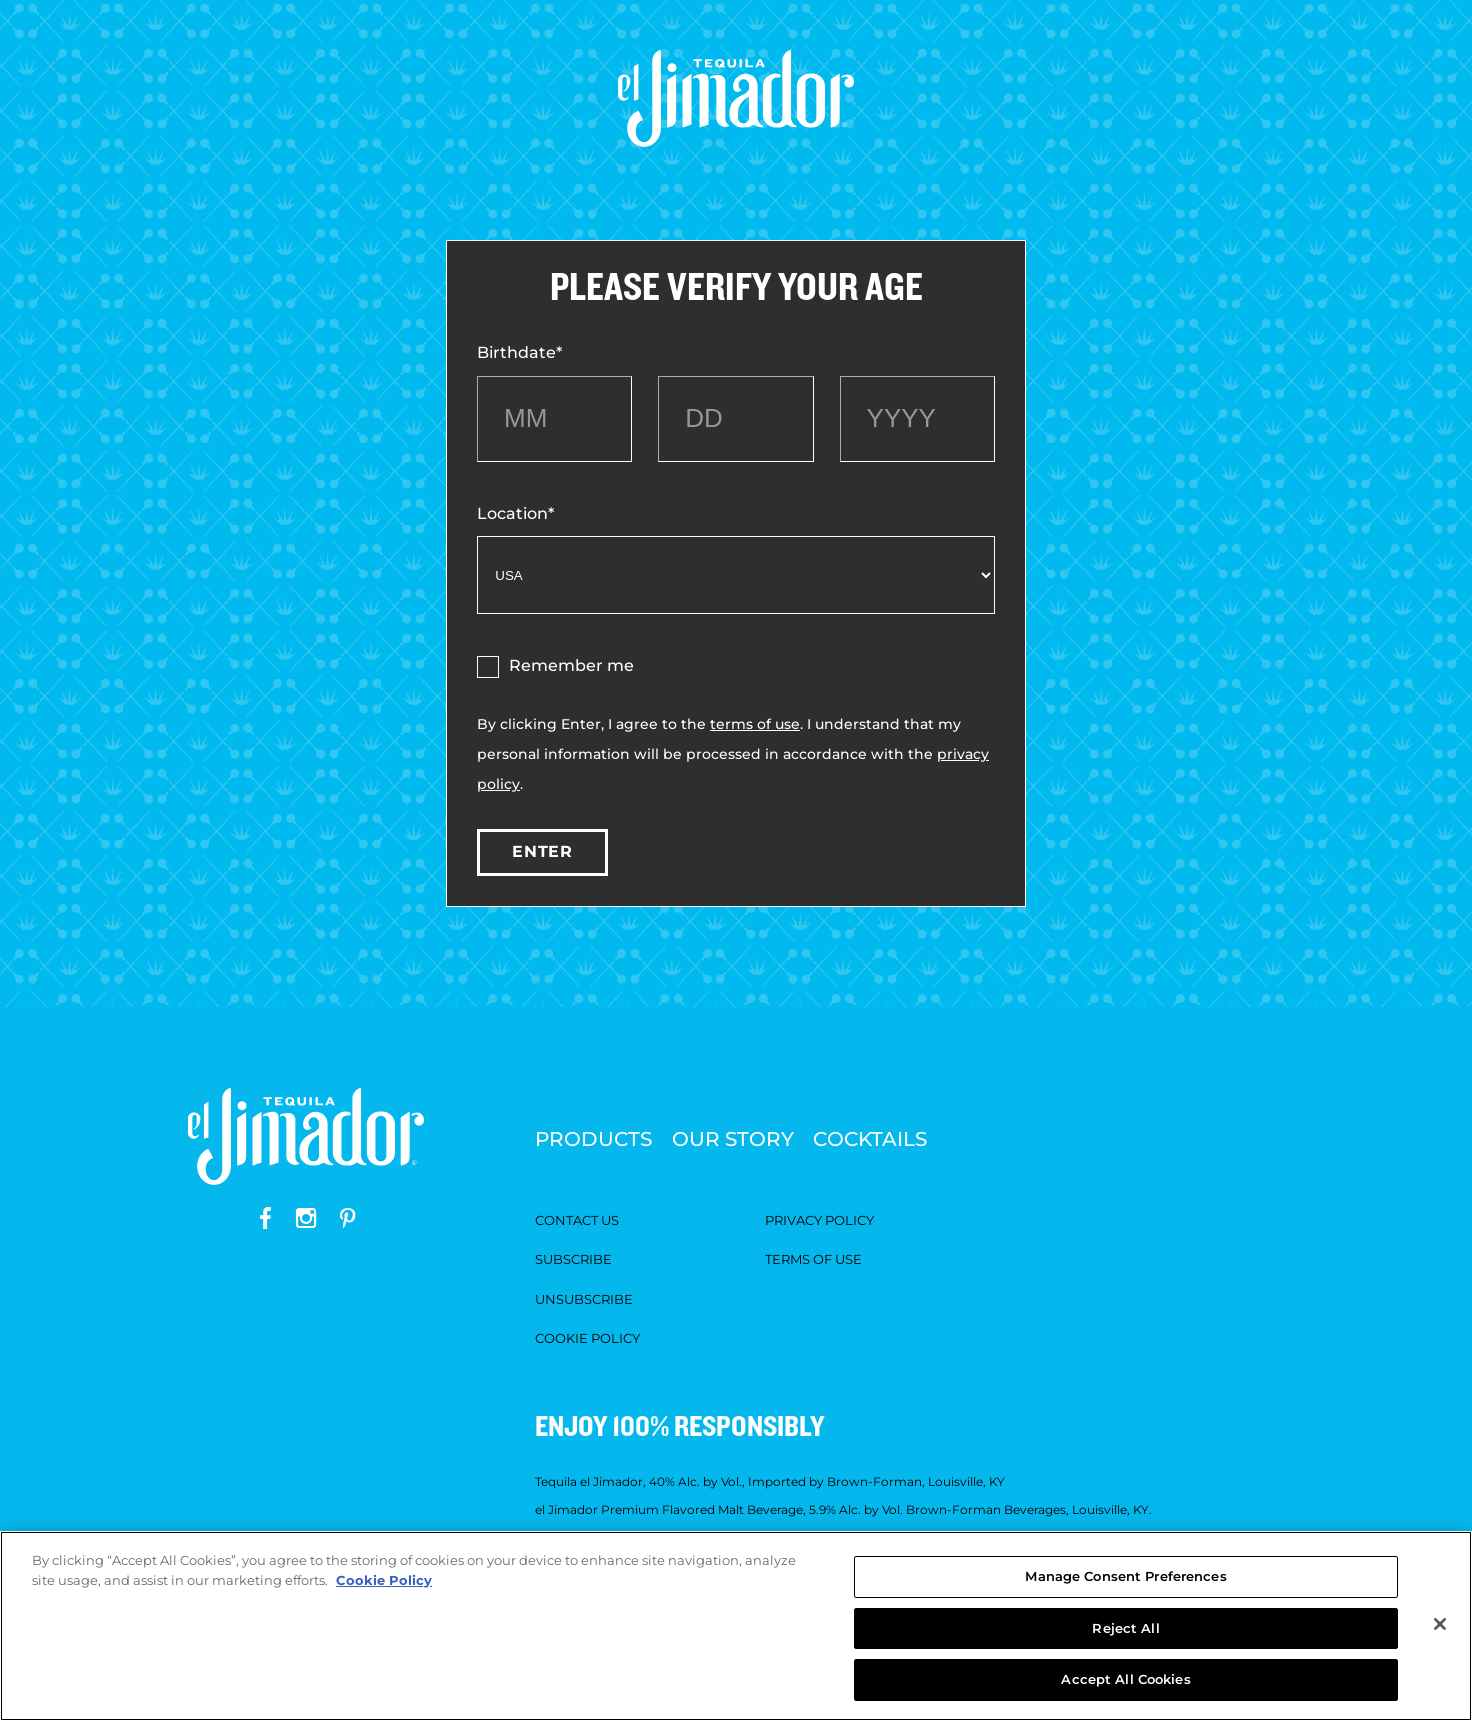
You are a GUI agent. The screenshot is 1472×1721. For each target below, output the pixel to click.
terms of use (755, 724)
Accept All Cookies (1125, 1679)
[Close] (1440, 1624)
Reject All (1125, 1628)
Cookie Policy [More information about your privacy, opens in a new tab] (384, 1580)
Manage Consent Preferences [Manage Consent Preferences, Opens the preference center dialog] (1125, 1576)
